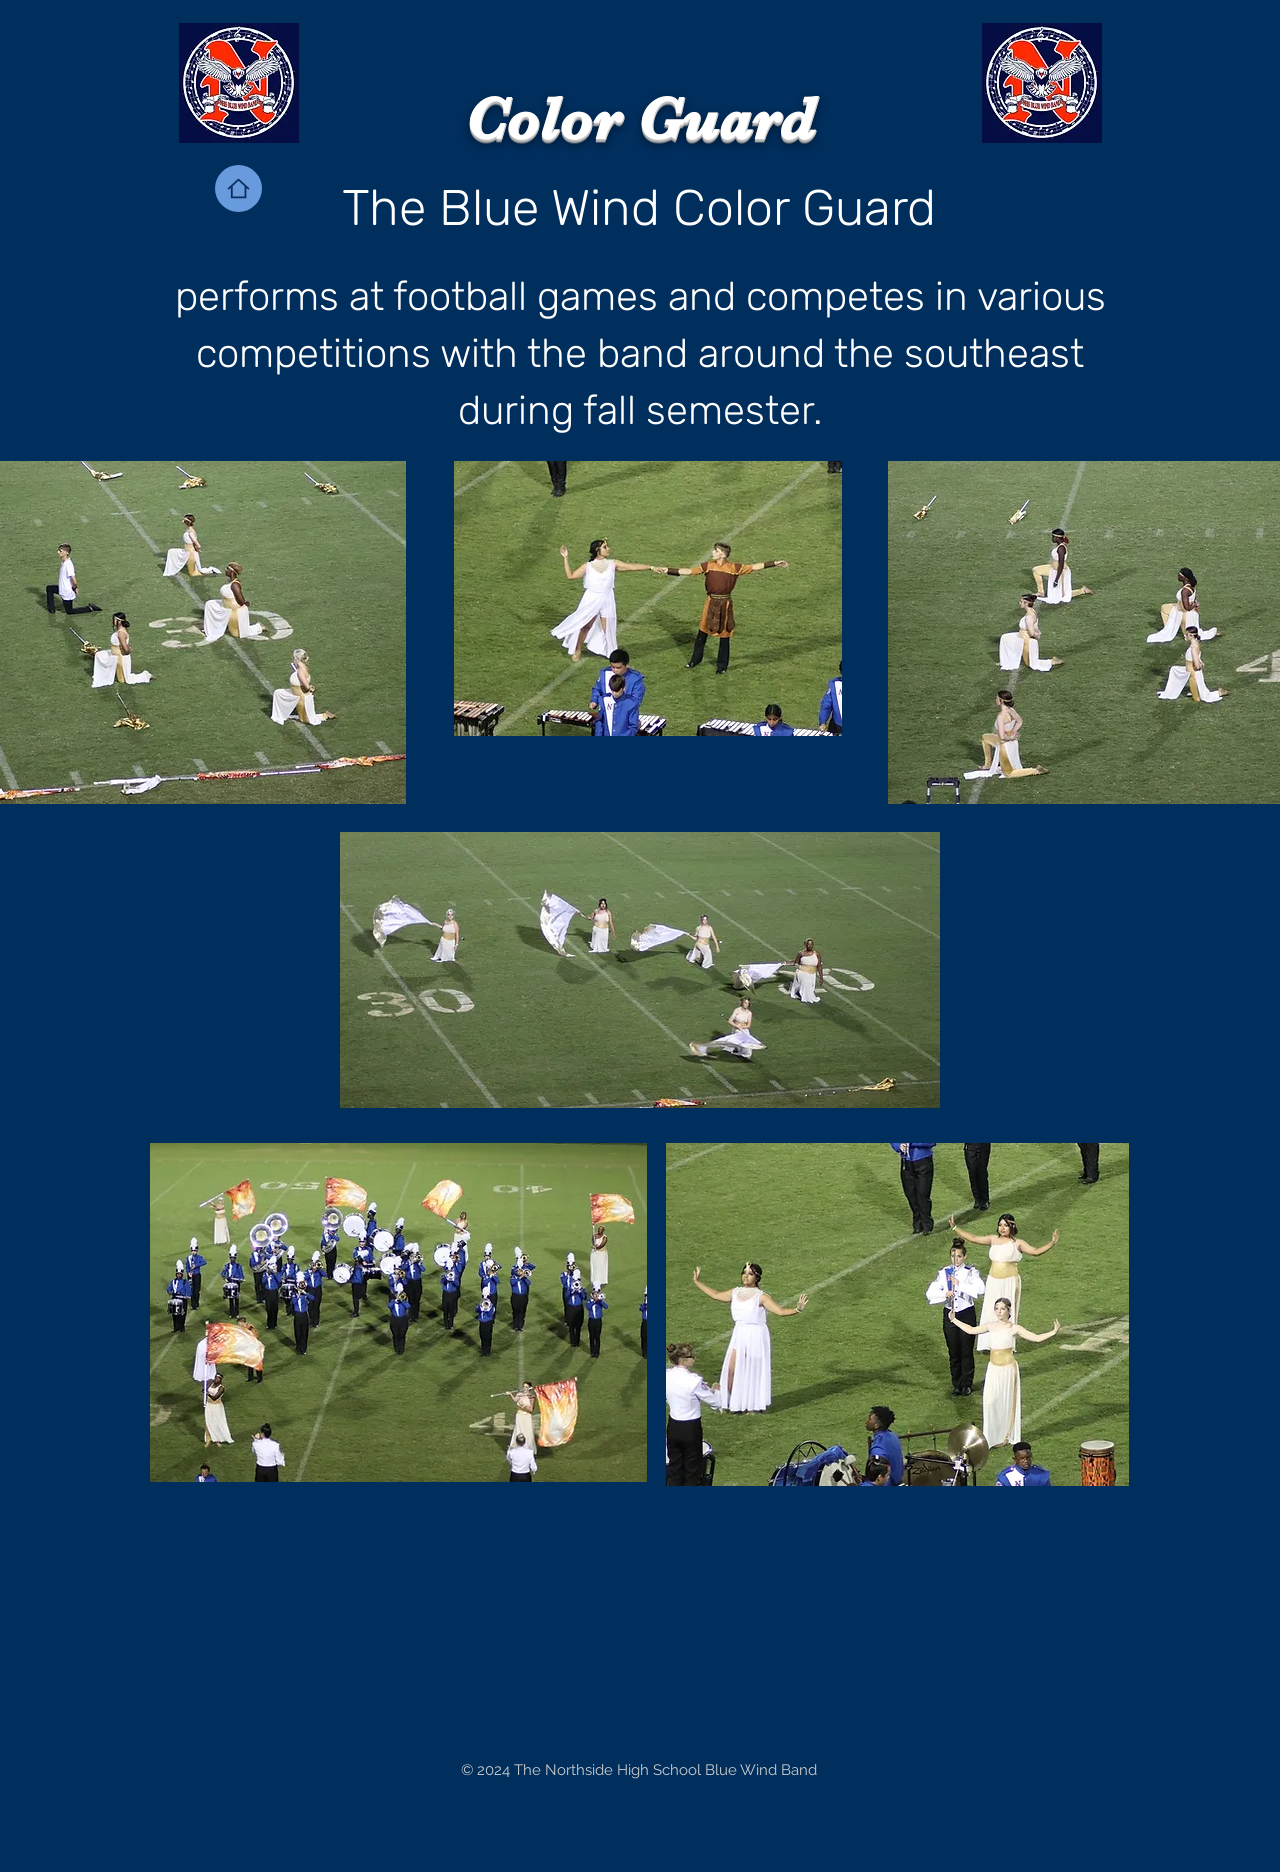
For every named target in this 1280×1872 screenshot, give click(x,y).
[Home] (238, 188)
